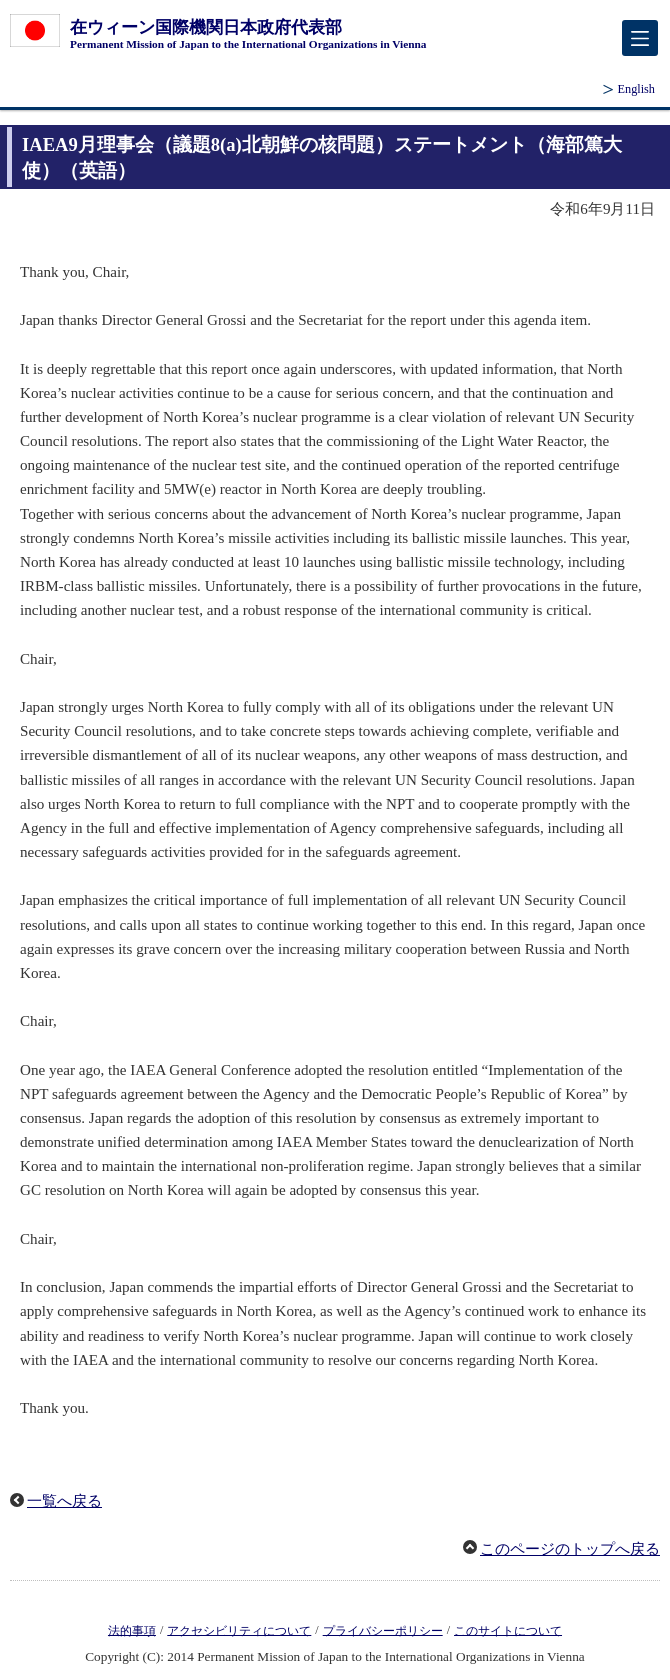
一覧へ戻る (64, 1501)
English (636, 89)
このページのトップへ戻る (570, 1549)
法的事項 (132, 1630)
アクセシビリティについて (239, 1630)
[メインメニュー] (640, 38)
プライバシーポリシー (383, 1630)
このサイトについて (508, 1630)
